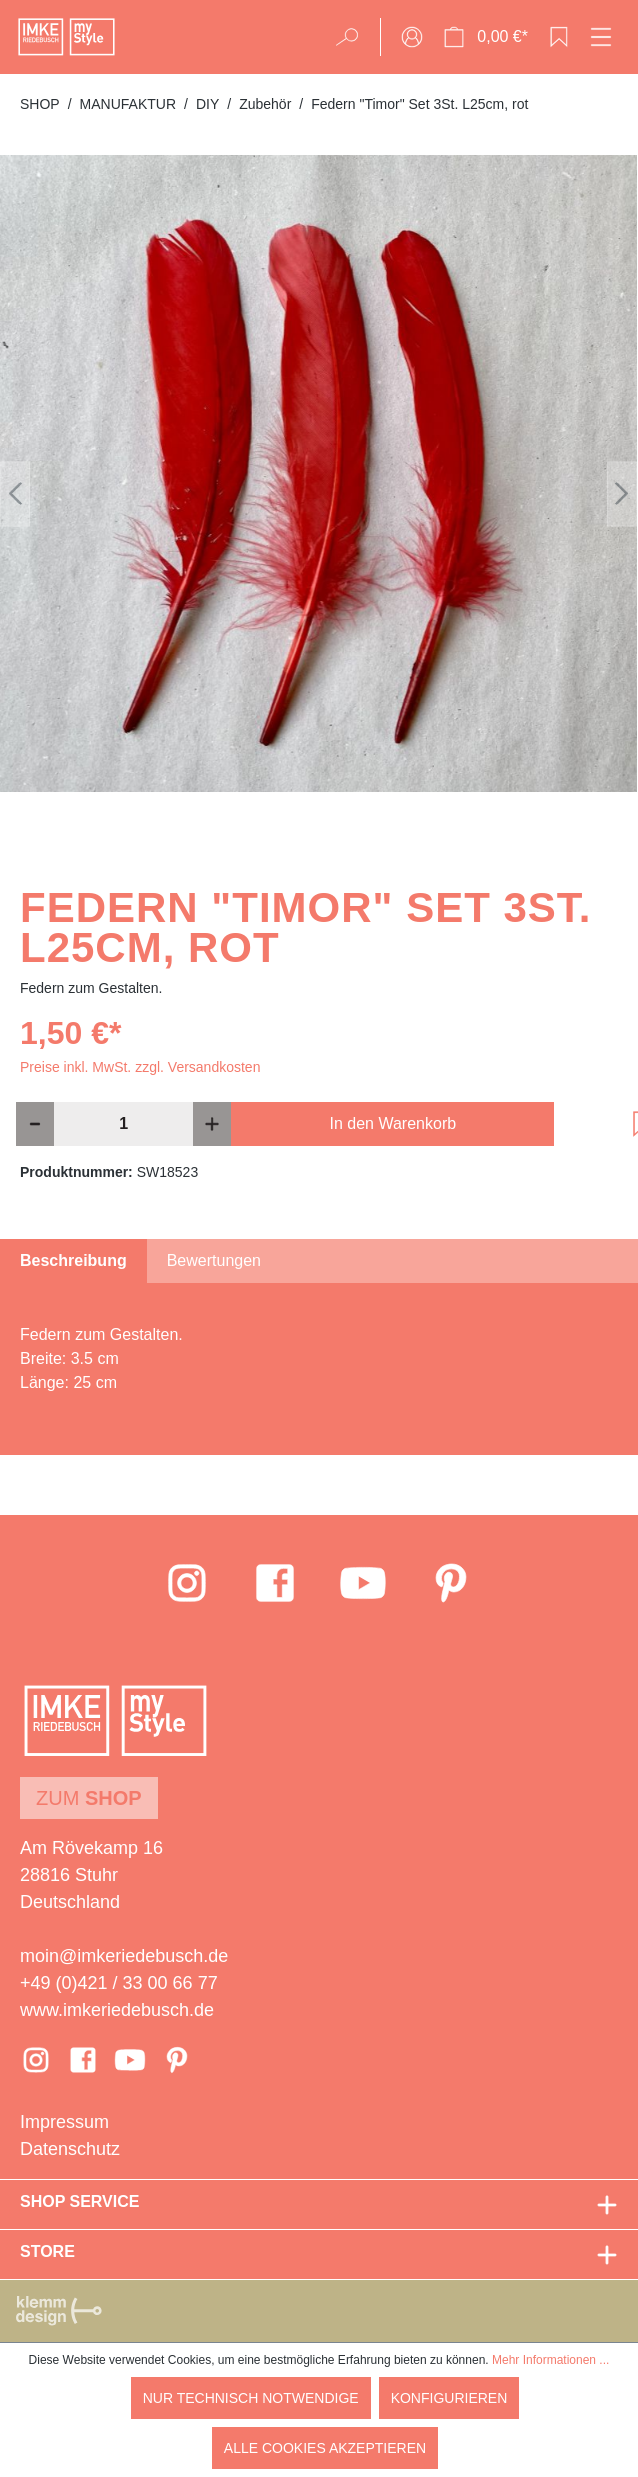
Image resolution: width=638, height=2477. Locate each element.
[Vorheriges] (15, 493)
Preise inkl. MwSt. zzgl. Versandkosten (140, 1067)
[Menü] (601, 37)
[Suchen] (353, 37)
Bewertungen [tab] (214, 1260)
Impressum (64, 2122)
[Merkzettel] (559, 37)
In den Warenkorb (393, 1123)
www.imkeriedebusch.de (117, 2010)
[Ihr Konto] (412, 37)
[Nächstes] (622, 493)
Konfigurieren (449, 2398)
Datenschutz (70, 2149)
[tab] (73, 1261)
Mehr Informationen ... (550, 2360)
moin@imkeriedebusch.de (124, 1956)
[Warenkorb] (485, 37)
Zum (89, 1798)
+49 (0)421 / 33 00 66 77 (119, 1983)
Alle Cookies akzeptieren (325, 2448)
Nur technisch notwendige (251, 2398)
